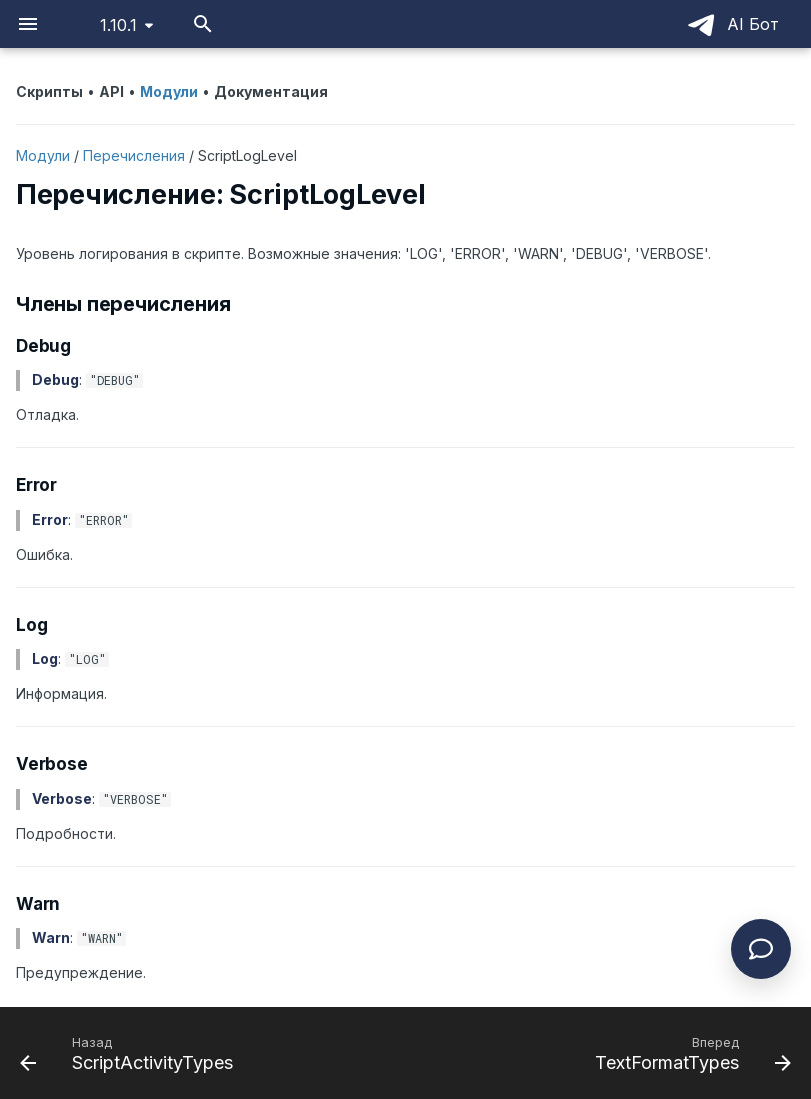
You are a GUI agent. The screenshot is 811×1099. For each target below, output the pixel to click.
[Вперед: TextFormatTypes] (689, 1053)
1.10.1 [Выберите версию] (118, 25)
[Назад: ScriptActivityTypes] (130, 1053)
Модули (43, 155)
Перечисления (134, 155)
